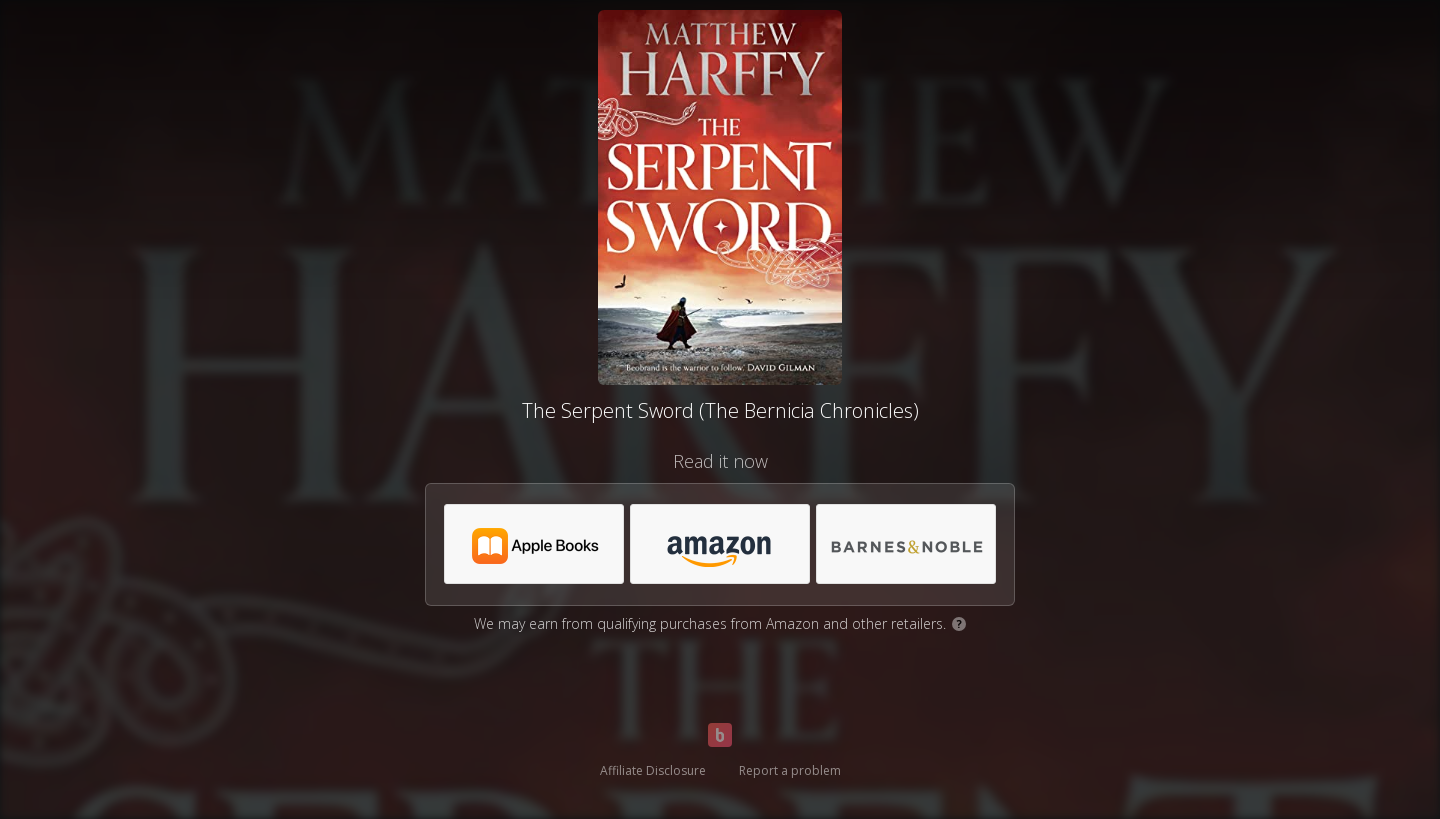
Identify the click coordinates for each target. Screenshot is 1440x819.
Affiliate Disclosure (653, 770)
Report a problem (790, 770)
